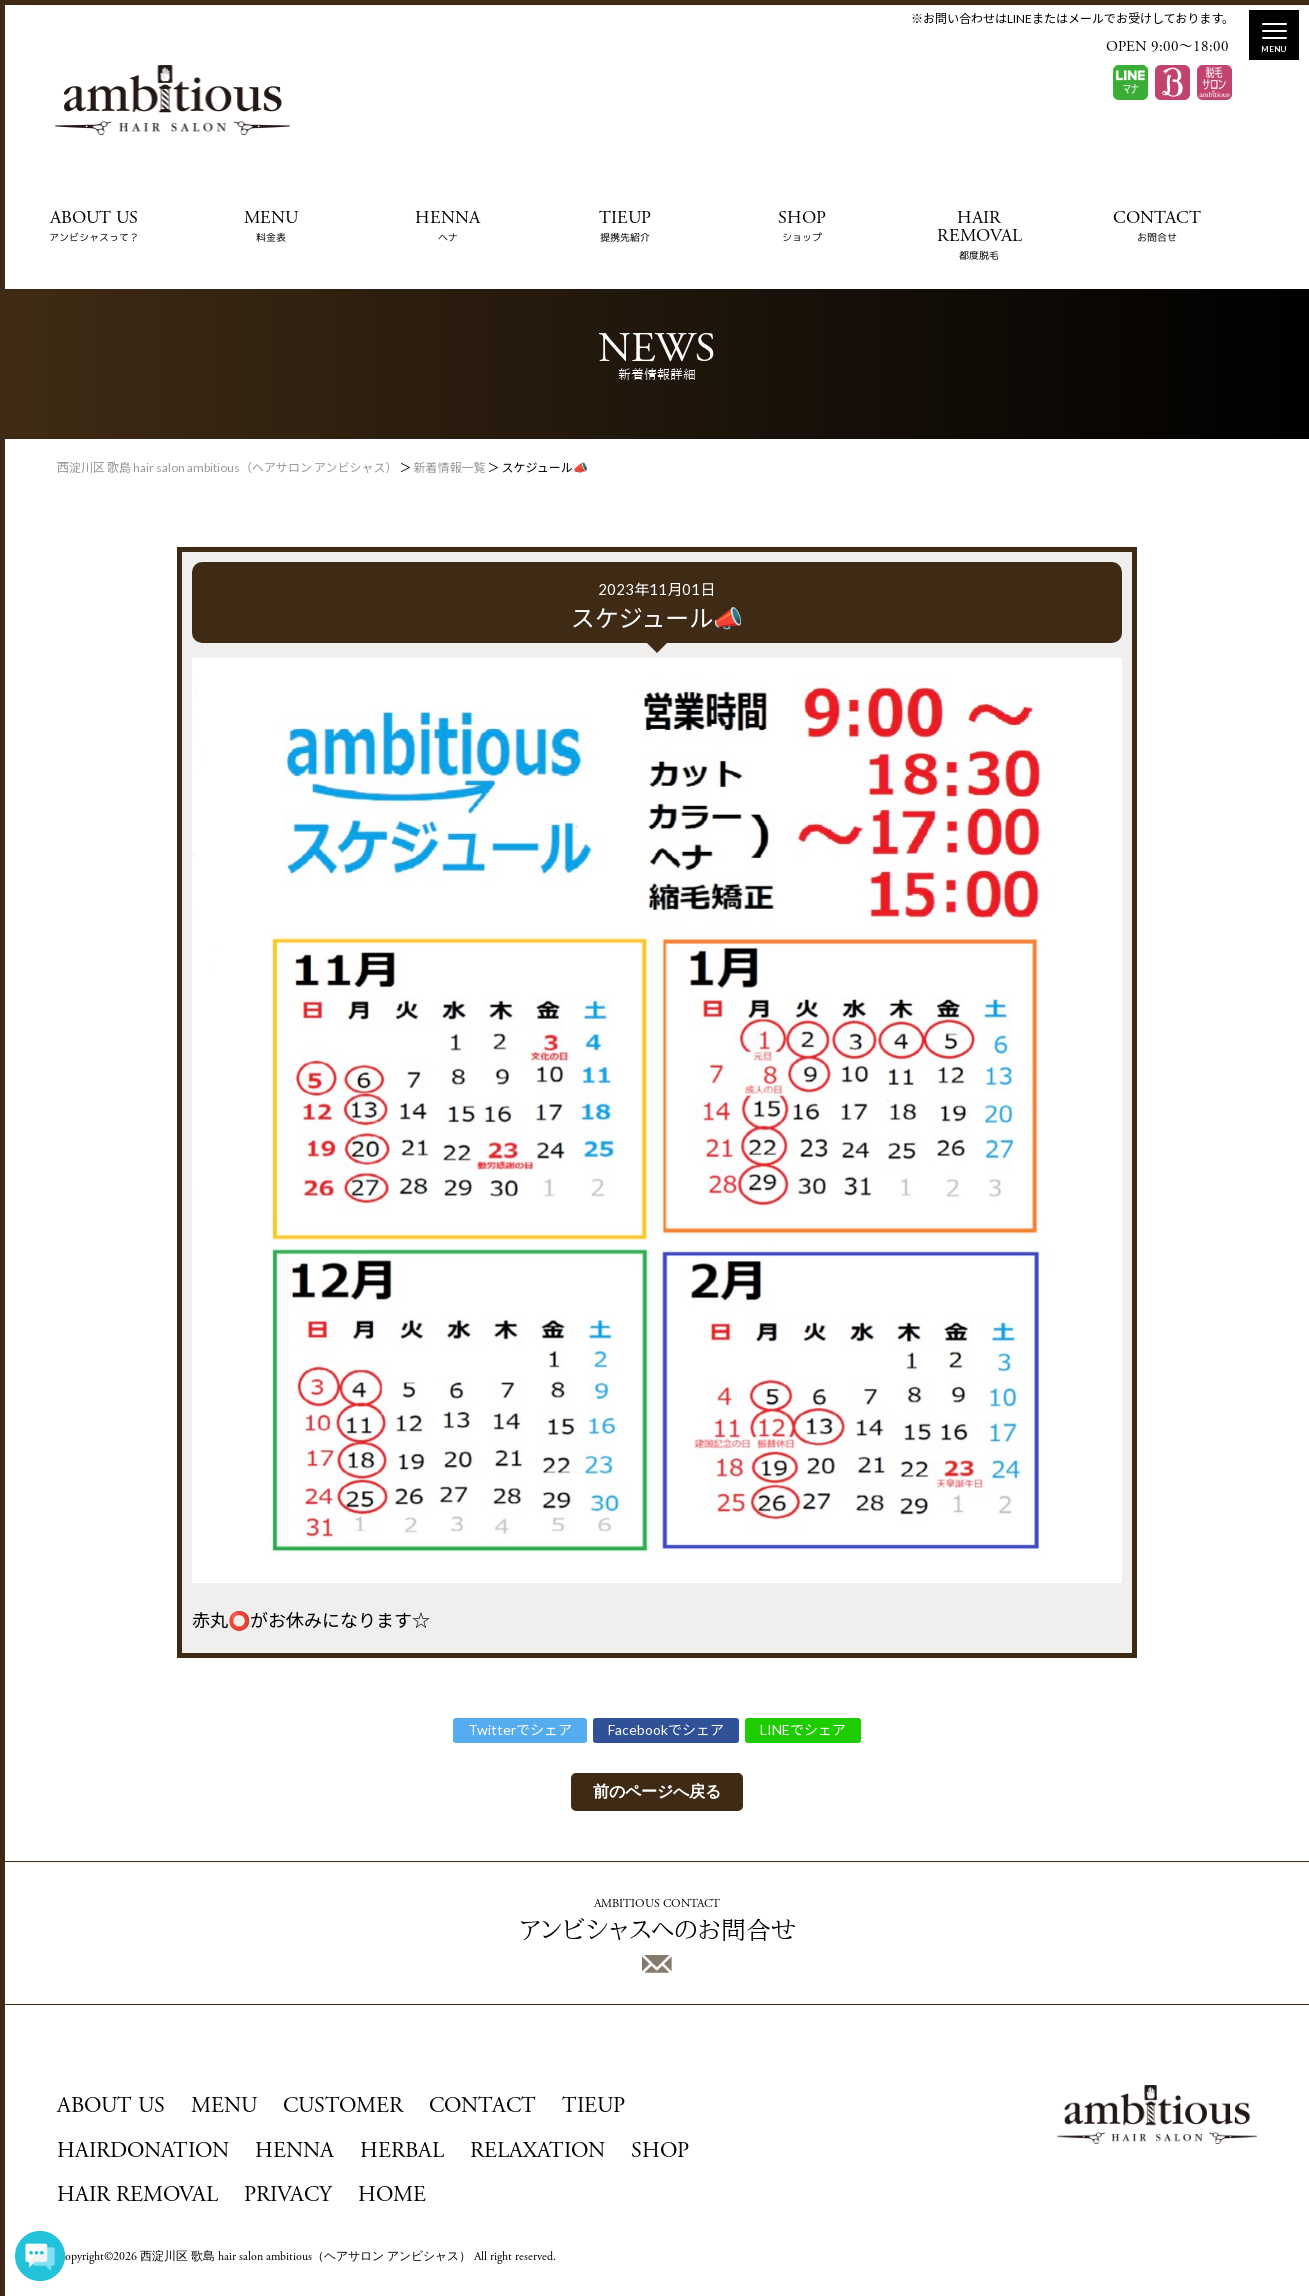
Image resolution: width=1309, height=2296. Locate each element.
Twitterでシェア (520, 1729)
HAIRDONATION (143, 2152)
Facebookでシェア (666, 1729)
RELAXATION (537, 2152)
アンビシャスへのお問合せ (657, 1935)
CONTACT (1157, 227)
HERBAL (402, 2152)
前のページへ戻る (657, 1791)
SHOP (802, 227)
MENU (271, 227)
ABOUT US (94, 227)
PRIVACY (288, 2196)
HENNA (447, 227)
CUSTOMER (343, 2107)
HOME (392, 2196)
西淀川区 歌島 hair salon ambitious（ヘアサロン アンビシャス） (305, 2257)
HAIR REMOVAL (979, 236)
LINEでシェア (803, 1729)
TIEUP (625, 227)
